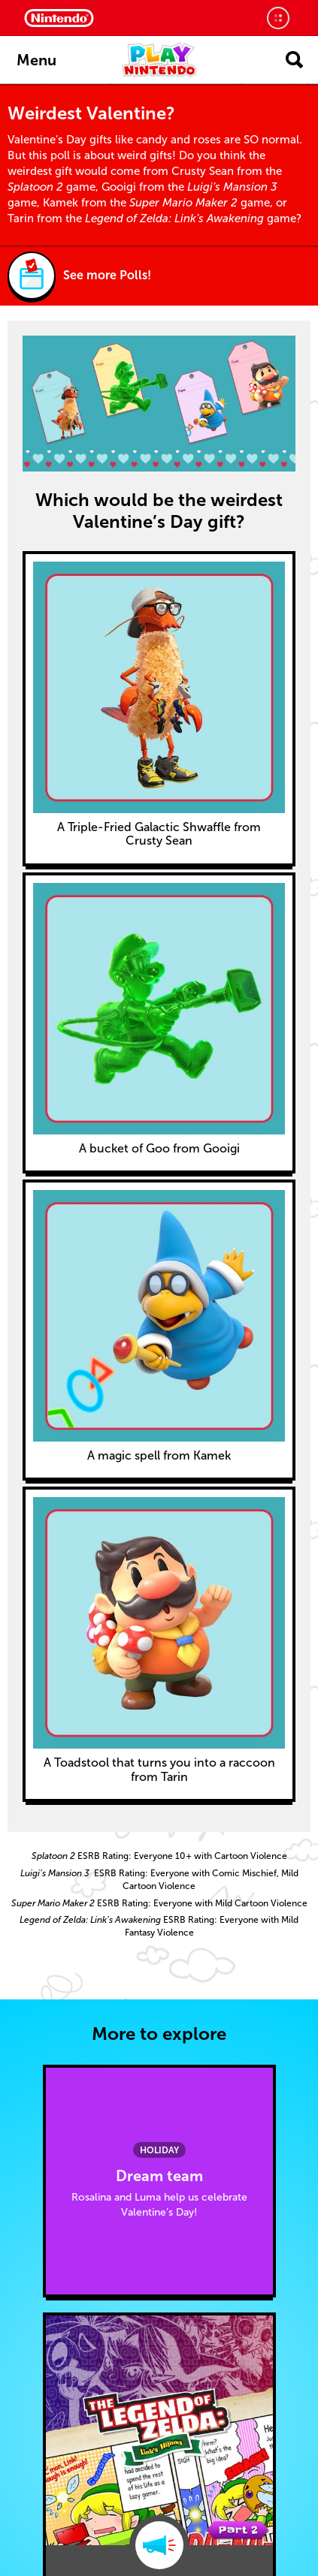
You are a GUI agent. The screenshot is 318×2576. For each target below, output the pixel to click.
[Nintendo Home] (59, 18)
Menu (36, 60)
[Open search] (294, 59)
